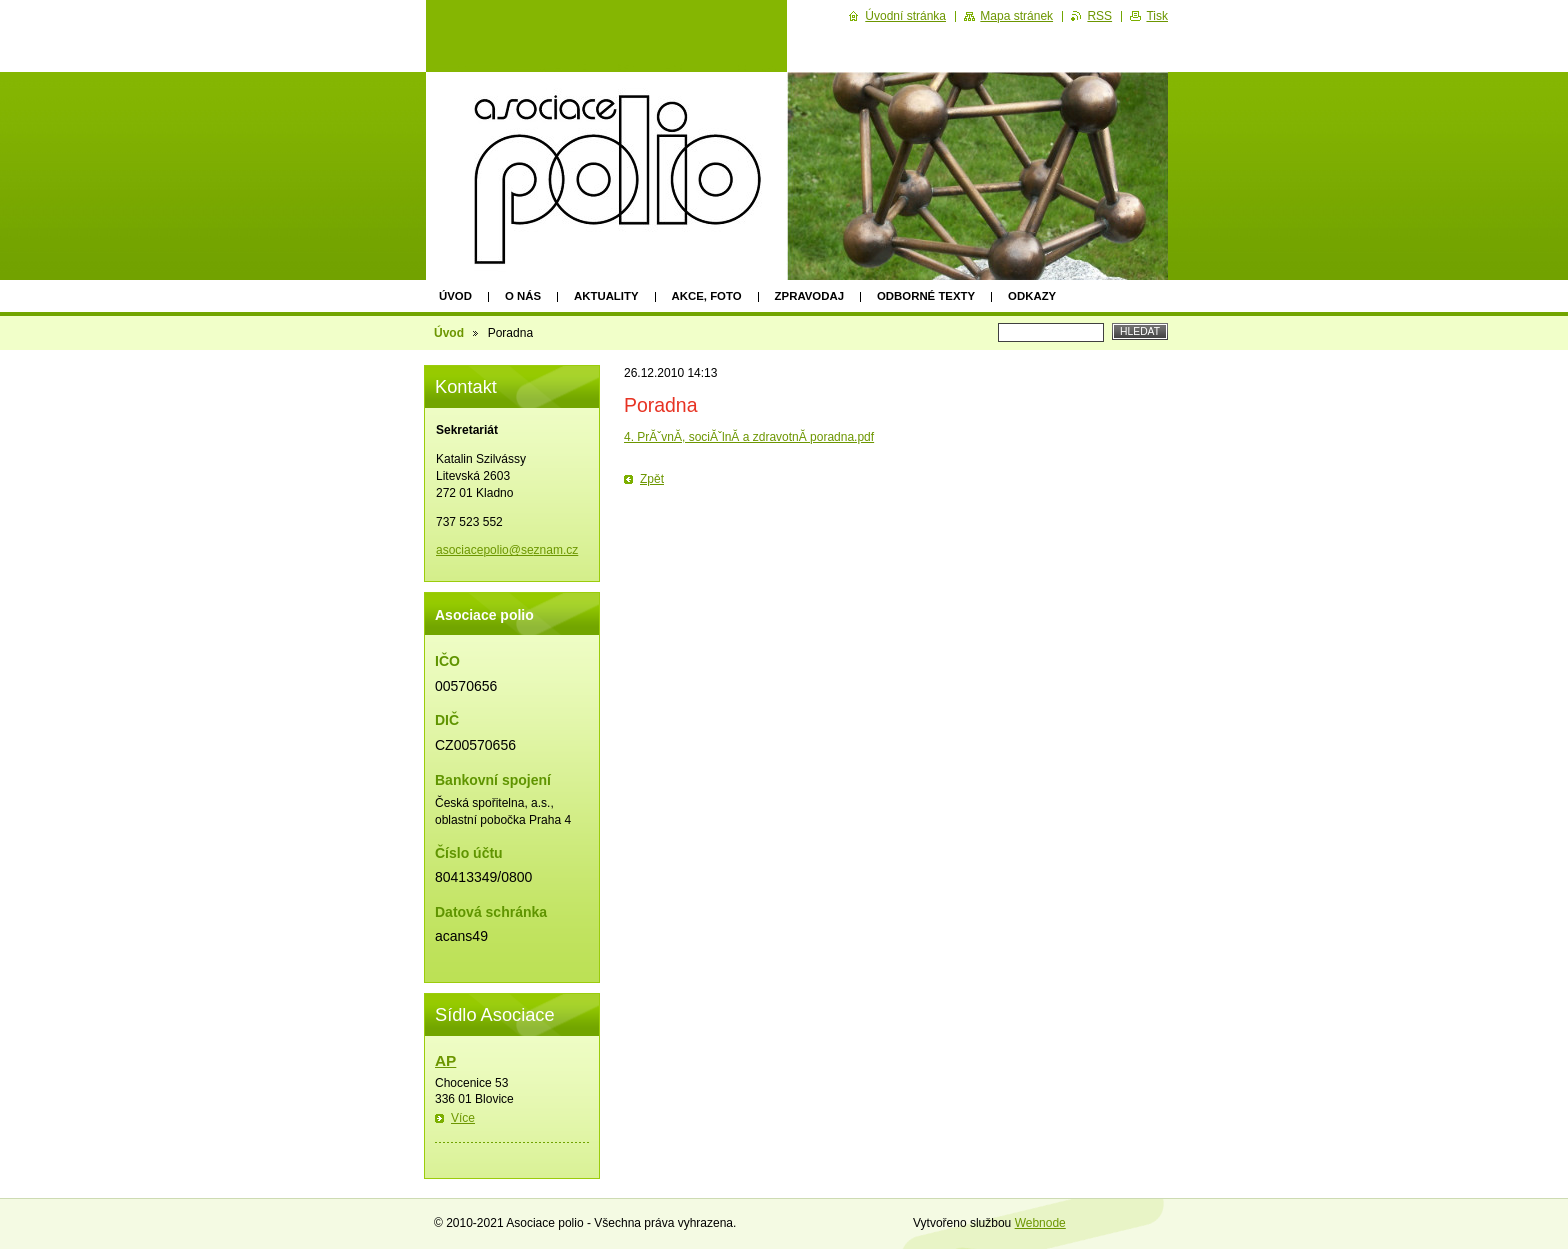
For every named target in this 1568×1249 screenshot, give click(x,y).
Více (463, 1118)
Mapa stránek (1016, 16)
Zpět (652, 479)
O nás (523, 296)
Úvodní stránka (905, 16)
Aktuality (606, 296)
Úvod (455, 296)
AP (445, 1060)
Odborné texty (926, 296)
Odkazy (1032, 296)
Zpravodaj (809, 296)
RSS (1099, 16)
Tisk (1157, 16)
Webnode (1040, 1223)
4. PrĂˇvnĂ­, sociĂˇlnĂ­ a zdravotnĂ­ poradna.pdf (749, 437)
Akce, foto (707, 296)
